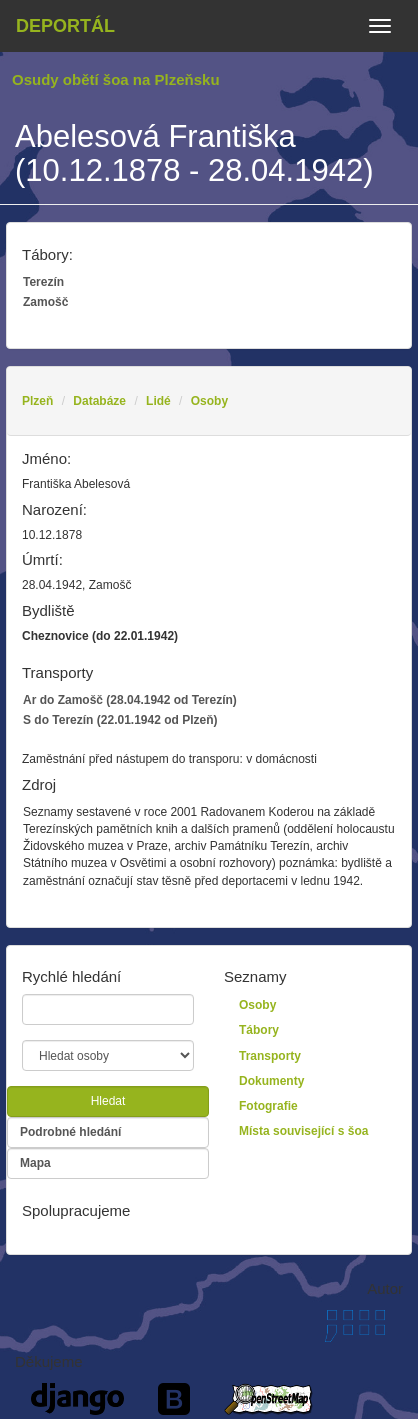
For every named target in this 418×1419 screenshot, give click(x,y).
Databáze (99, 401)
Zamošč (45, 302)
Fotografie (268, 1106)
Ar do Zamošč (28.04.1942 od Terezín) (130, 700)
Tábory (259, 1030)
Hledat (108, 1101)
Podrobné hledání (70, 1132)
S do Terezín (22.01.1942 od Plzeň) (120, 720)
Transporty (270, 1056)
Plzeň (37, 401)
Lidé (158, 401)
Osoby (209, 401)
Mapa (35, 1163)
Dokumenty (271, 1081)
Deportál (65, 26)
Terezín (43, 282)
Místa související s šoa (303, 1131)
